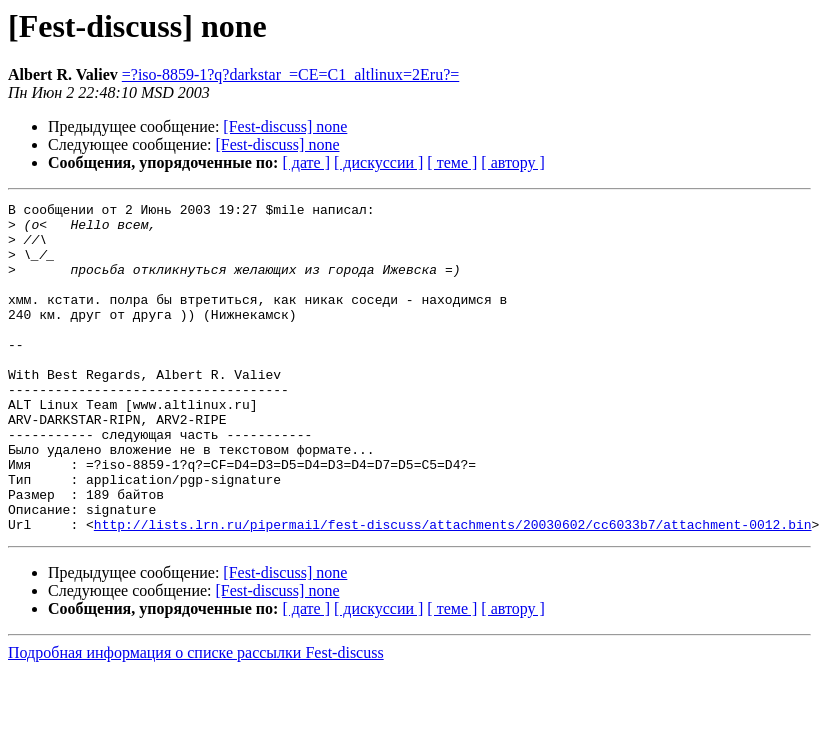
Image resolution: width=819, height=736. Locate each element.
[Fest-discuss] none (285, 126)
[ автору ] (512, 162)
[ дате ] (306, 162)
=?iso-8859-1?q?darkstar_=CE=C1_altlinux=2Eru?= (290, 74)
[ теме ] (452, 162)
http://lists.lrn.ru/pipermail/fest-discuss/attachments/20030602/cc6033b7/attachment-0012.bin (453, 590)
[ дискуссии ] (378, 162)
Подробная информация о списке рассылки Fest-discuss (196, 718)
